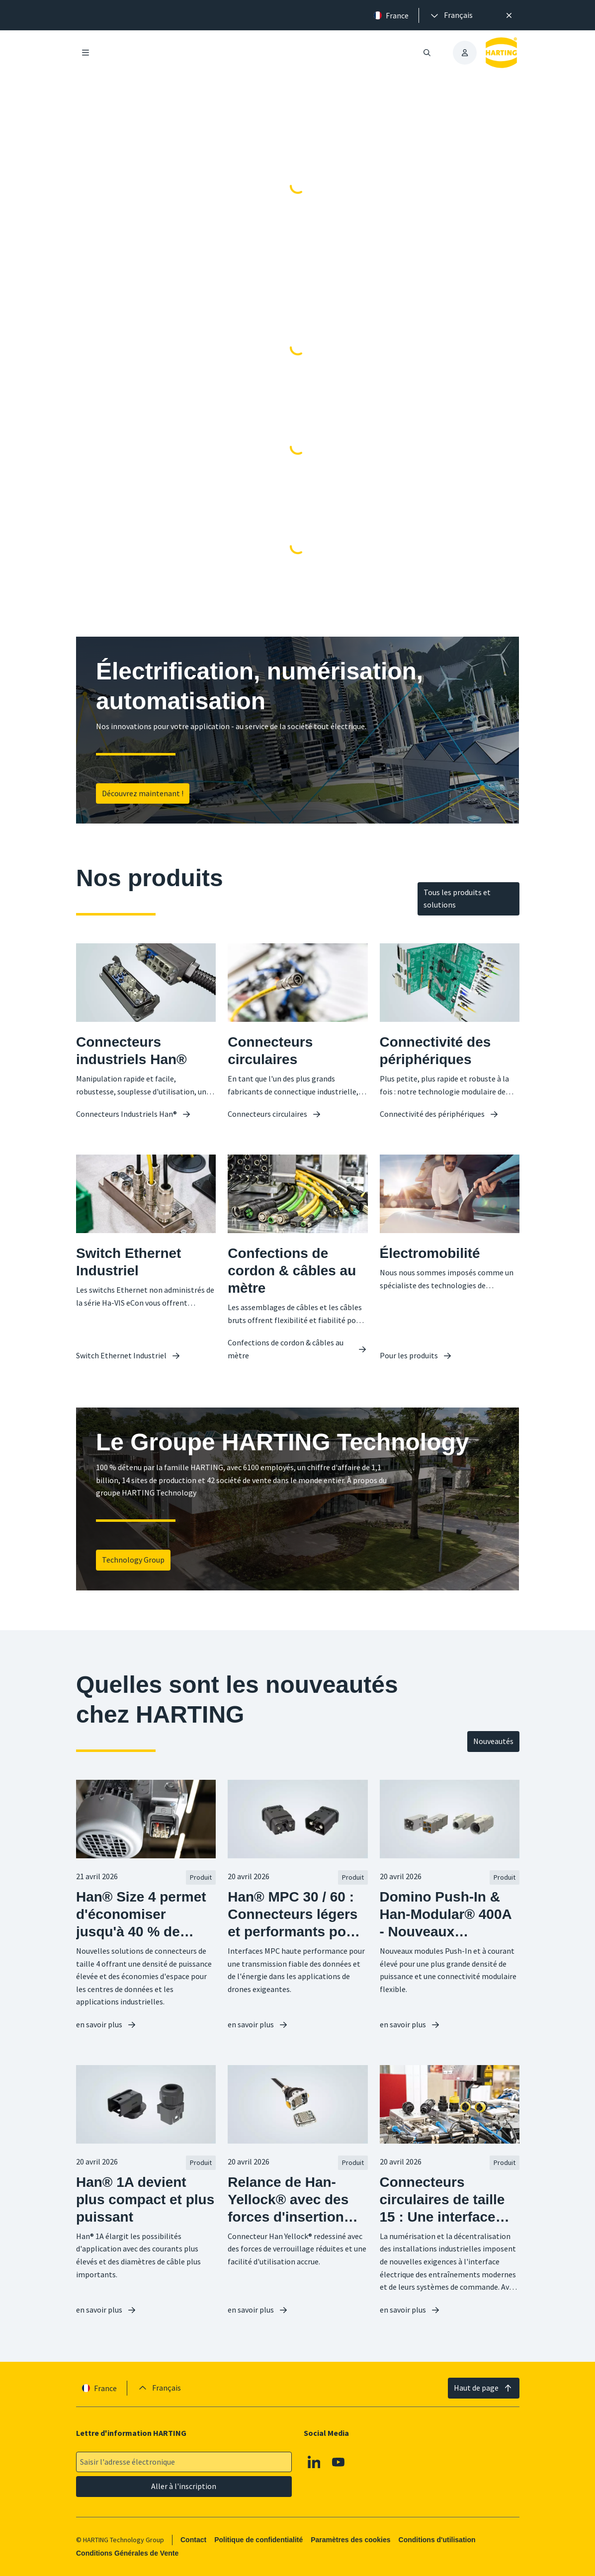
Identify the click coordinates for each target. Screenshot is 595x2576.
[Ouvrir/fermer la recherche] (426, 53)
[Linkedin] (314, 2462)
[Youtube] (338, 2462)
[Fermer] (509, 15)
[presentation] (451, 15)
